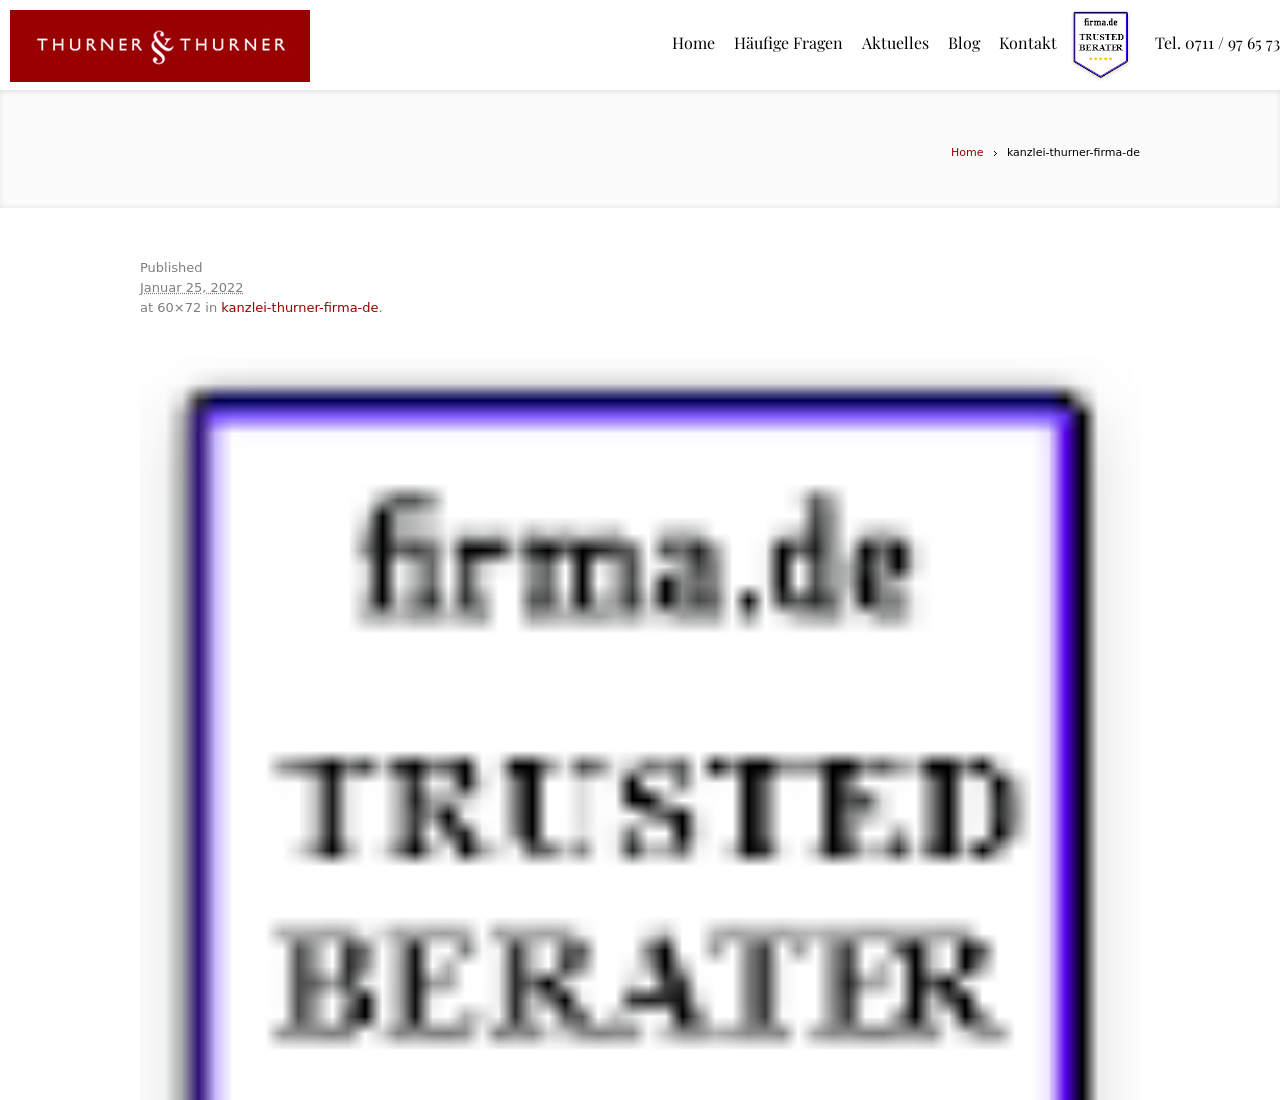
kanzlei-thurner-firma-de (299, 307)
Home (967, 152)
